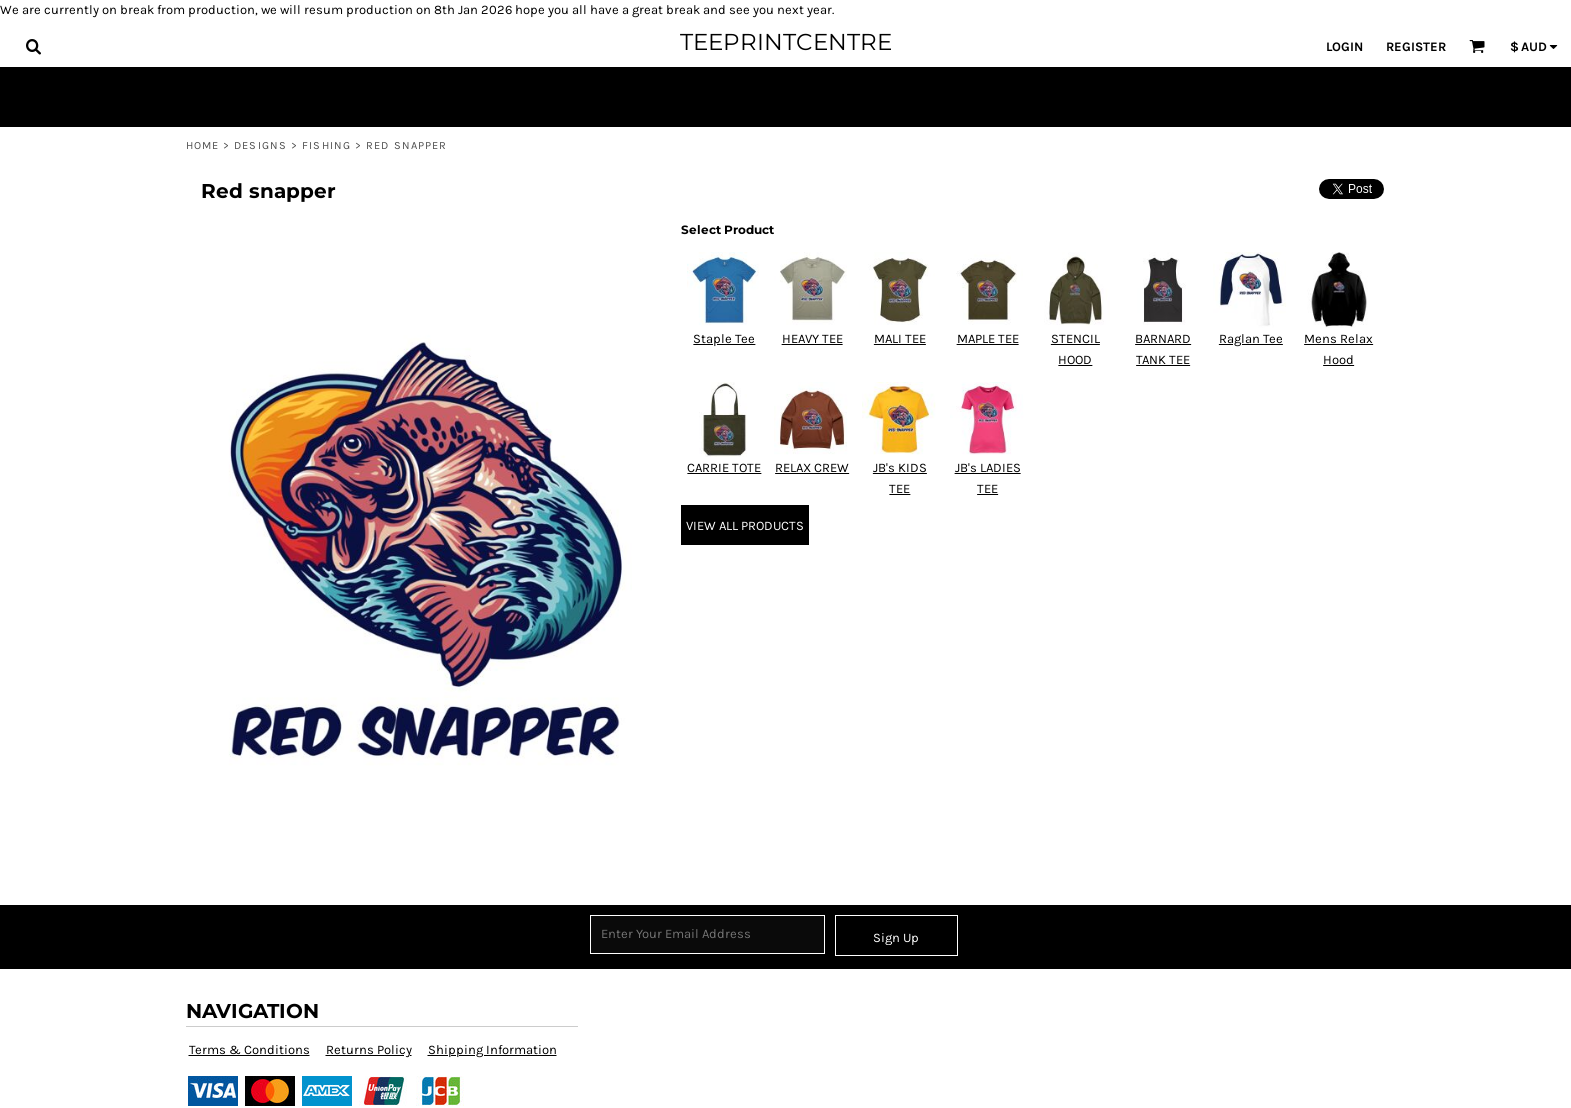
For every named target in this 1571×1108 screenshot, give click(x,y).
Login (1344, 46)
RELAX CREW (812, 467)
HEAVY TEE (812, 338)
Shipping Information (492, 1049)
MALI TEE (900, 338)
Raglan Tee (1251, 338)
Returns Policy (369, 1049)
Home (202, 145)
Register (1416, 46)
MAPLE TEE (988, 338)
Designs (260, 145)
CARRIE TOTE (724, 467)
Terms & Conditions (249, 1049)
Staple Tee (724, 338)
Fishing (326, 145)
